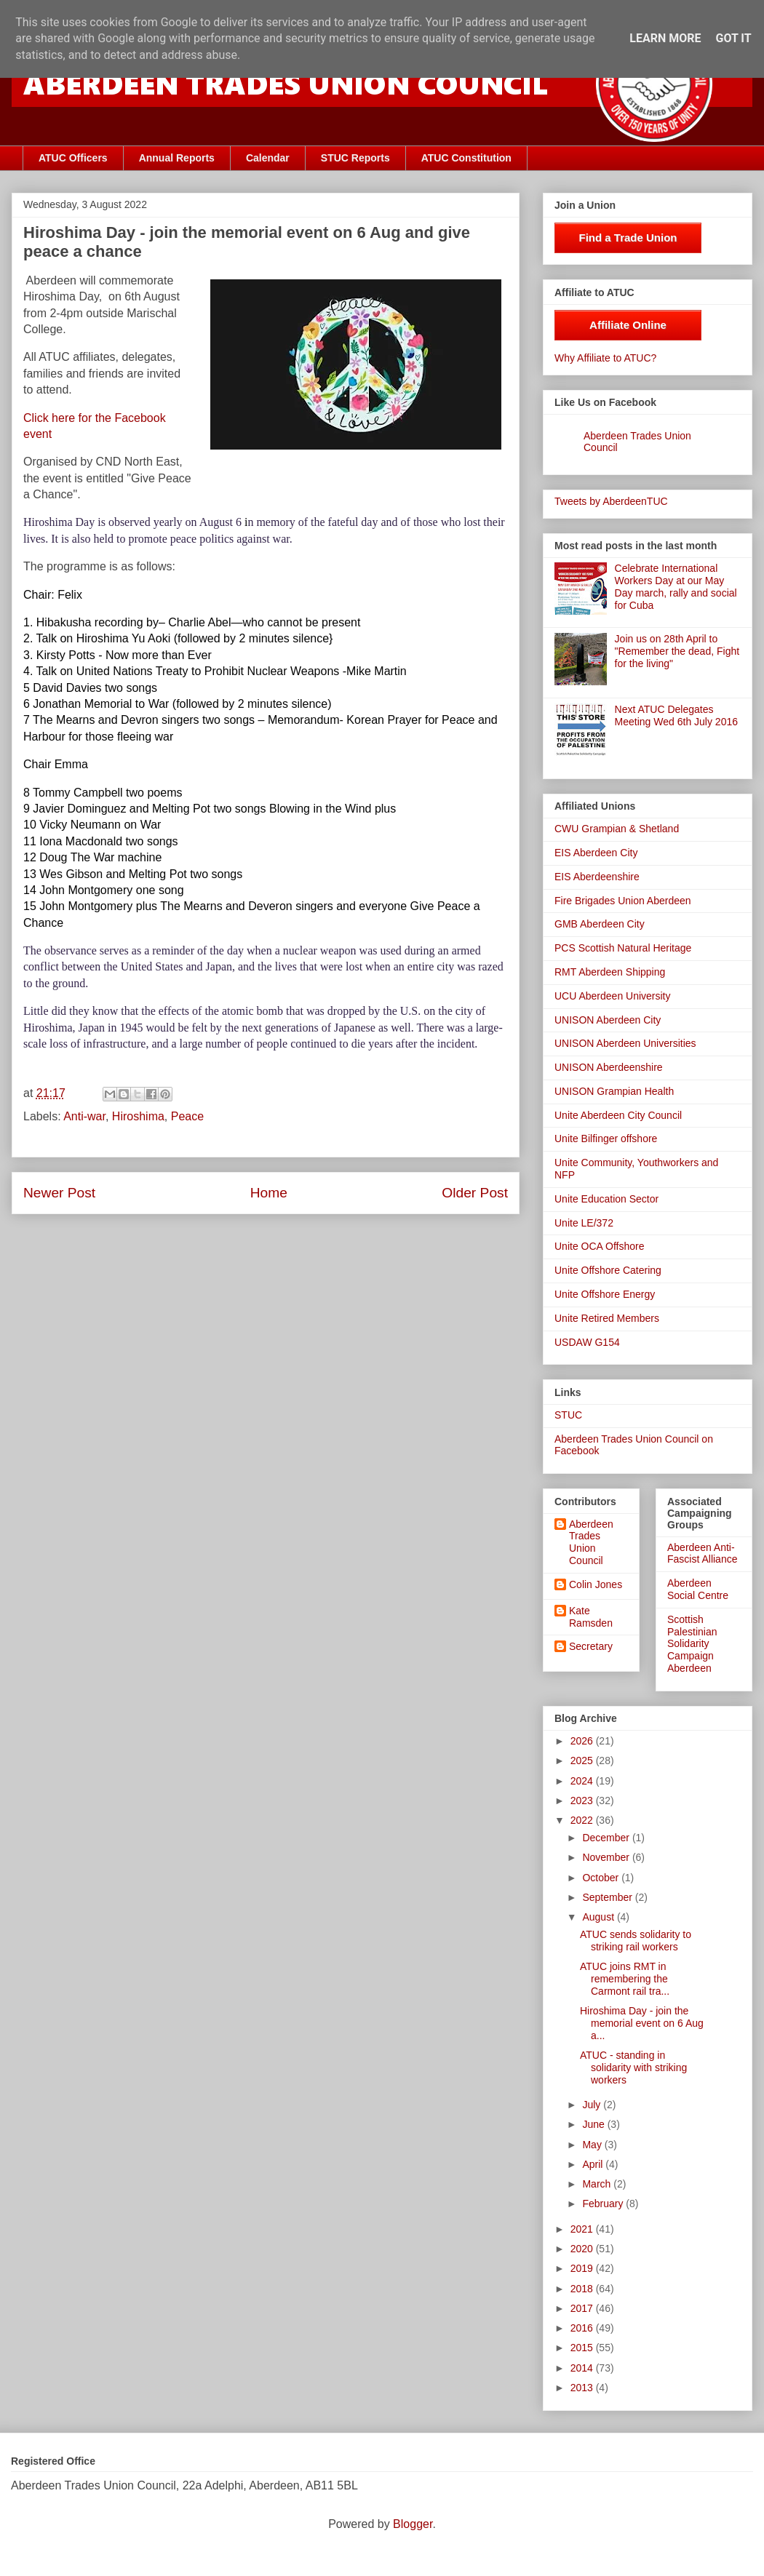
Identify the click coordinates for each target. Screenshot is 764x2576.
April (593, 2164)
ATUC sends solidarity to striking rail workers (635, 1941)
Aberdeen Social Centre (697, 1589)
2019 (583, 2268)
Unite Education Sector (606, 1199)
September (608, 1897)
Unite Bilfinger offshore (605, 1138)
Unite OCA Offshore (599, 1246)
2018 (583, 2288)
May (593, 2144)
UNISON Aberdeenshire (608, 1067)
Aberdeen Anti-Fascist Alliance (702, 1554)
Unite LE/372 (583, 1223)
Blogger (412, 2524)
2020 (583, 2248)
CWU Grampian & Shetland (616, 828)
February (604, 2203)
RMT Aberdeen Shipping (609, 972)
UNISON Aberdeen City (607, 1020)
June (594, 2124)
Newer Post (59, 1192)
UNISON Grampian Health (614, 1091)
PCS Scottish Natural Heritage (622, 948)
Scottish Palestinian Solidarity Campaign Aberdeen (692, 1644)
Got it (733, 38)
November (607, 1857)
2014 (583, 2368)
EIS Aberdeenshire (597, 876)
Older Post (475, 1192)
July (592, 2104)
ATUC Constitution (466, 158)
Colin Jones (595, 1584)
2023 (583, 1800)
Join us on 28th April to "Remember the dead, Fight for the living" (677, 651)
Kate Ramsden (591, 1617)
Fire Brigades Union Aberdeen (622, 900)
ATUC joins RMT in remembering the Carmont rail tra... (624, 1979)
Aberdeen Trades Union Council (591, 1542)
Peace (187, 1116)
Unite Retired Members (606, 1318)
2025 (583, 1760)
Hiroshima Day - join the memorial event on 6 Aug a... (642, 2023)
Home (268, 1192)
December (607, 1837)
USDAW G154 (587, 1342)
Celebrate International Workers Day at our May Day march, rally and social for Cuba (676, 586)
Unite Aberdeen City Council (618, 1115)
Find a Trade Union (627, 237)
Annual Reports (177, 158)
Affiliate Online (627, 325)
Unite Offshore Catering (607, 1270)
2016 (583, 2328)
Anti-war (84, 1116)
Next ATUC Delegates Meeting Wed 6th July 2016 (676, 715)
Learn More (665, 38)
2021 (583, 2229)
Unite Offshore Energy (604, 1294)
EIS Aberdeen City (595, 852)
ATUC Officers (73, 158)
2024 (583, 1781)
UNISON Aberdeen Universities (625, 1043)
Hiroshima (138, 1116)
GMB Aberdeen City (599, 924)
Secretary (591, 1646)
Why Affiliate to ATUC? (605, 358)
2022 (583, 1820)
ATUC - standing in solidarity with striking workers (633, 2067)
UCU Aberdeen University (612, 996)
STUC (568, 1415)
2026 (583, 1741)
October (601, 1877)
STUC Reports (355, 158)
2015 (583, 2347)
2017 (583, 2308)
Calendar (268, 158)
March (597, 2184)
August (599, 1917)
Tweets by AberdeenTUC (611, 501)
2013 (583, 2387)
